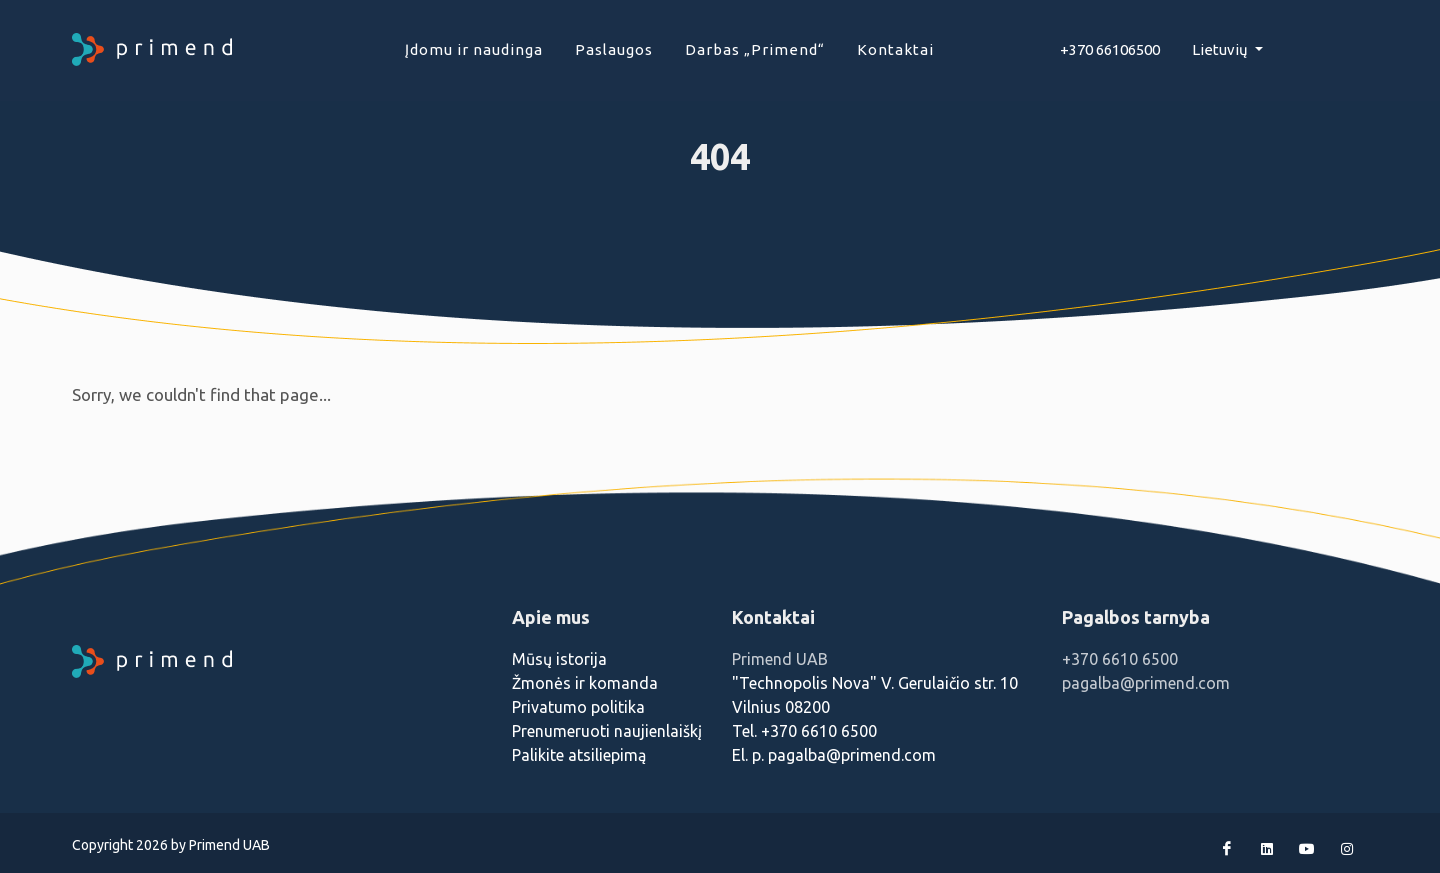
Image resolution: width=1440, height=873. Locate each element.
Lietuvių (1221, 49)
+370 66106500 (1110, 49)
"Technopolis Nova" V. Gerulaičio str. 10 (875, 683)
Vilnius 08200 (781, 707)
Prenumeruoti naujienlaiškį (607, 731)
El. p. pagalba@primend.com (834, 755)
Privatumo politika (578, 707)
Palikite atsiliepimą (579, 755)
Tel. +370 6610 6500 (804, 731)
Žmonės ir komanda (585, 683)
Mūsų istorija (559, 659)
